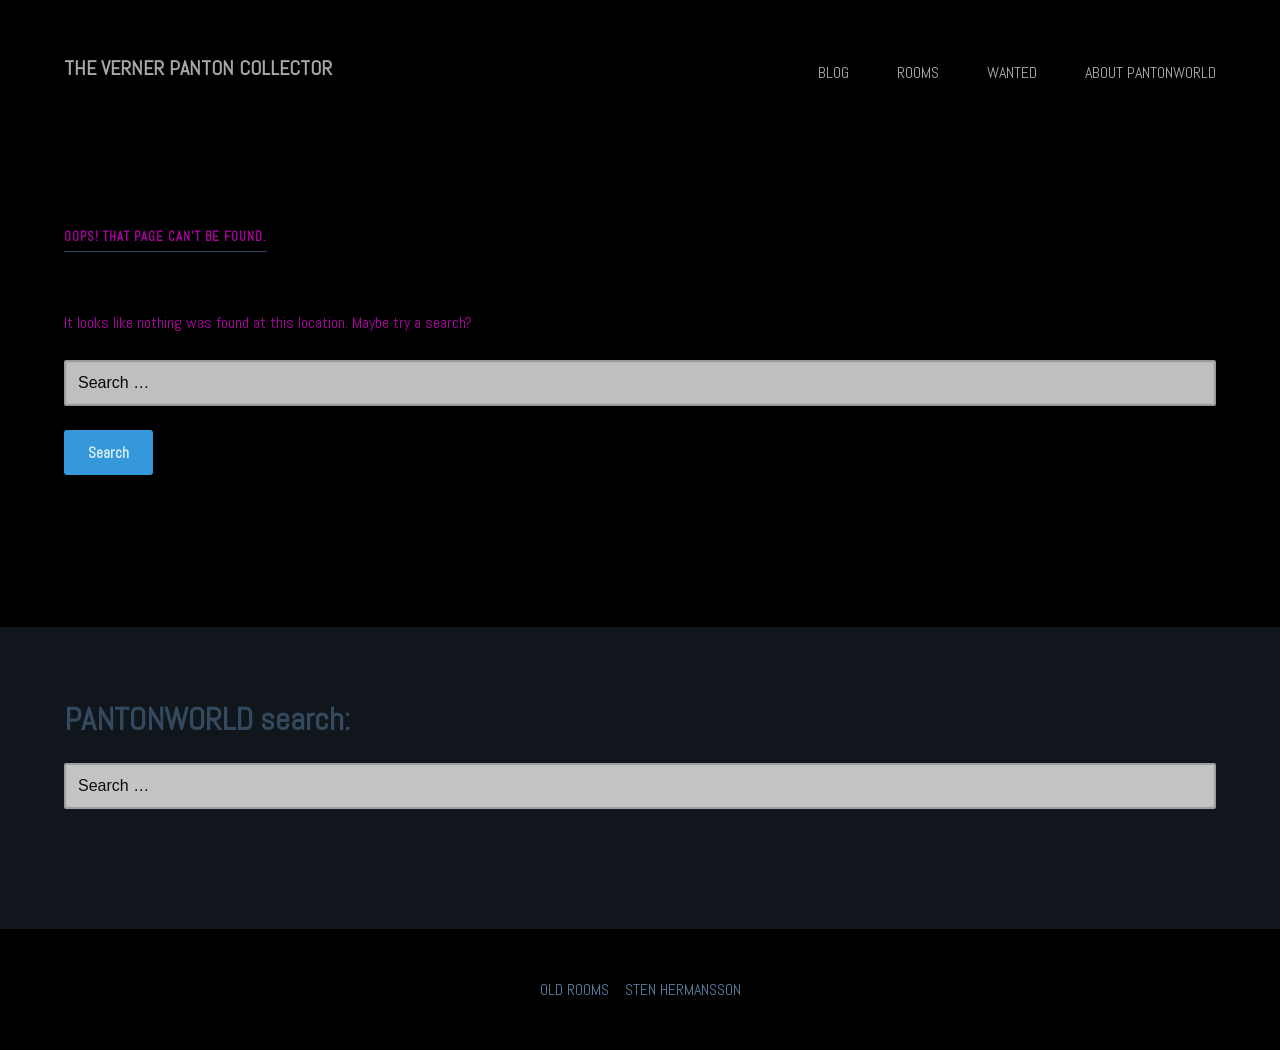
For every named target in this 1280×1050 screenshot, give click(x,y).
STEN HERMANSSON (683, 989)
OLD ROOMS (574, 989)
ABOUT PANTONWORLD (1150, 72)
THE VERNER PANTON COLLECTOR (198, 68)
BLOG (833, 72)
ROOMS (918, 72)
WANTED (1012, 72)
